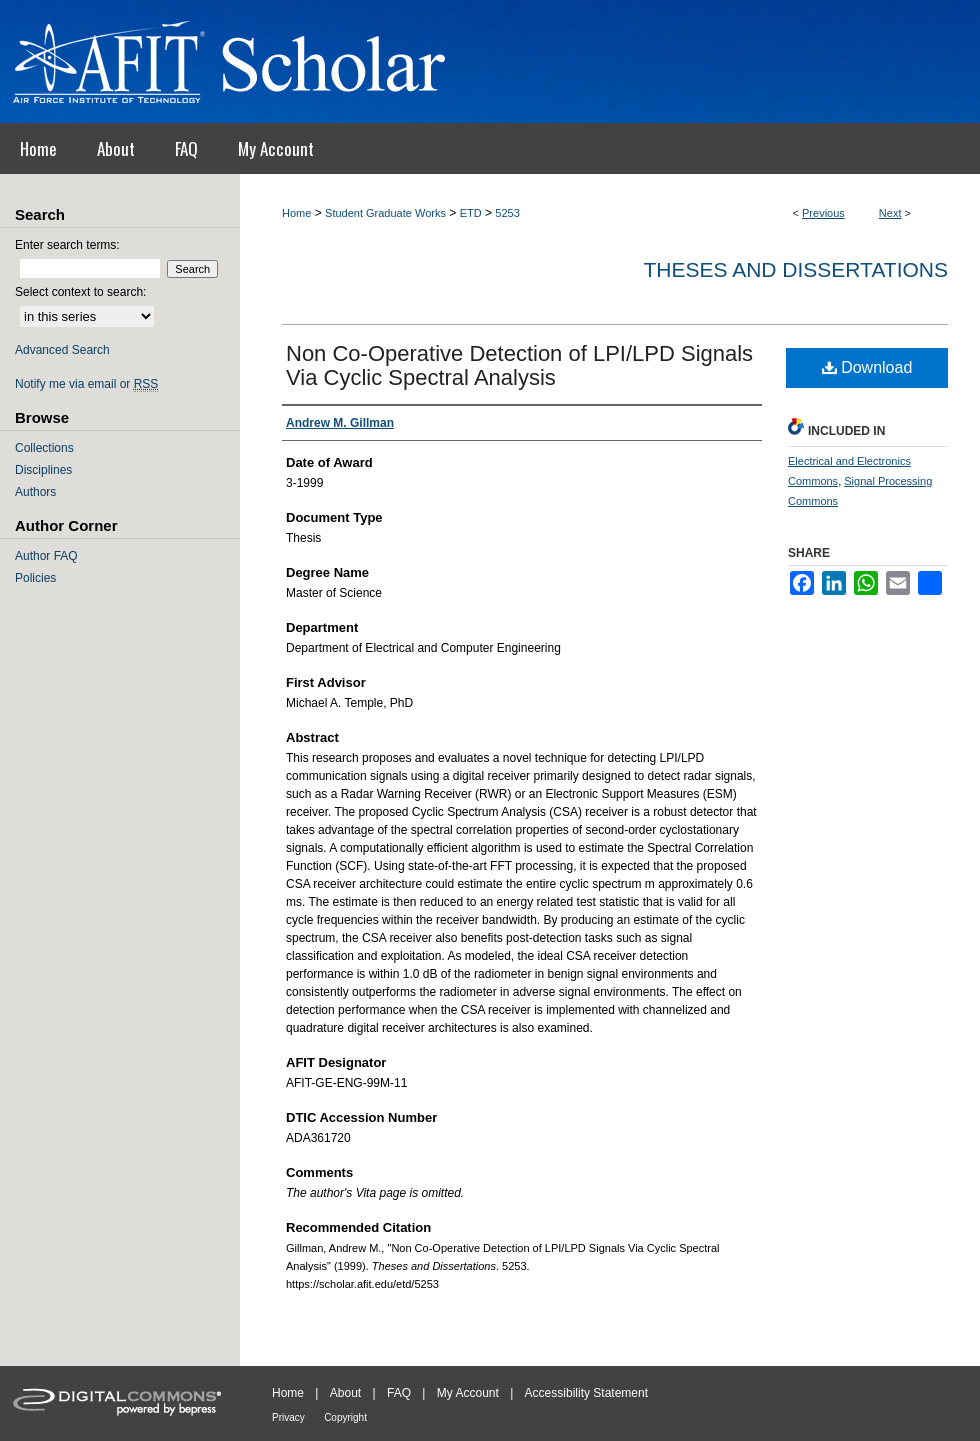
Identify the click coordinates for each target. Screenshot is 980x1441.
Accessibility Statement (586, 1393)
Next (890, 213)
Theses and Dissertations (795, 269)
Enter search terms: (67, 245)
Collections (44, 448)
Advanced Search (62, 350)
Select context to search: (80, 292)
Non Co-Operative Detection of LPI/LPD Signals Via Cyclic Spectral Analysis (519, 365)
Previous (823, 213)
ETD (471, 213)
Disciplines (43, 470)
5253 (507, 213)
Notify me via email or (86, 384)
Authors (35, 492)
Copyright (345, 1417)
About (345, 1393)
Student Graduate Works (385, 213)
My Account (468, 1393)
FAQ (399, 1393)
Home (296, 213)
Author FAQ (46, 556)
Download (867, 367)
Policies (35, 578)
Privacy (288, 1417)
